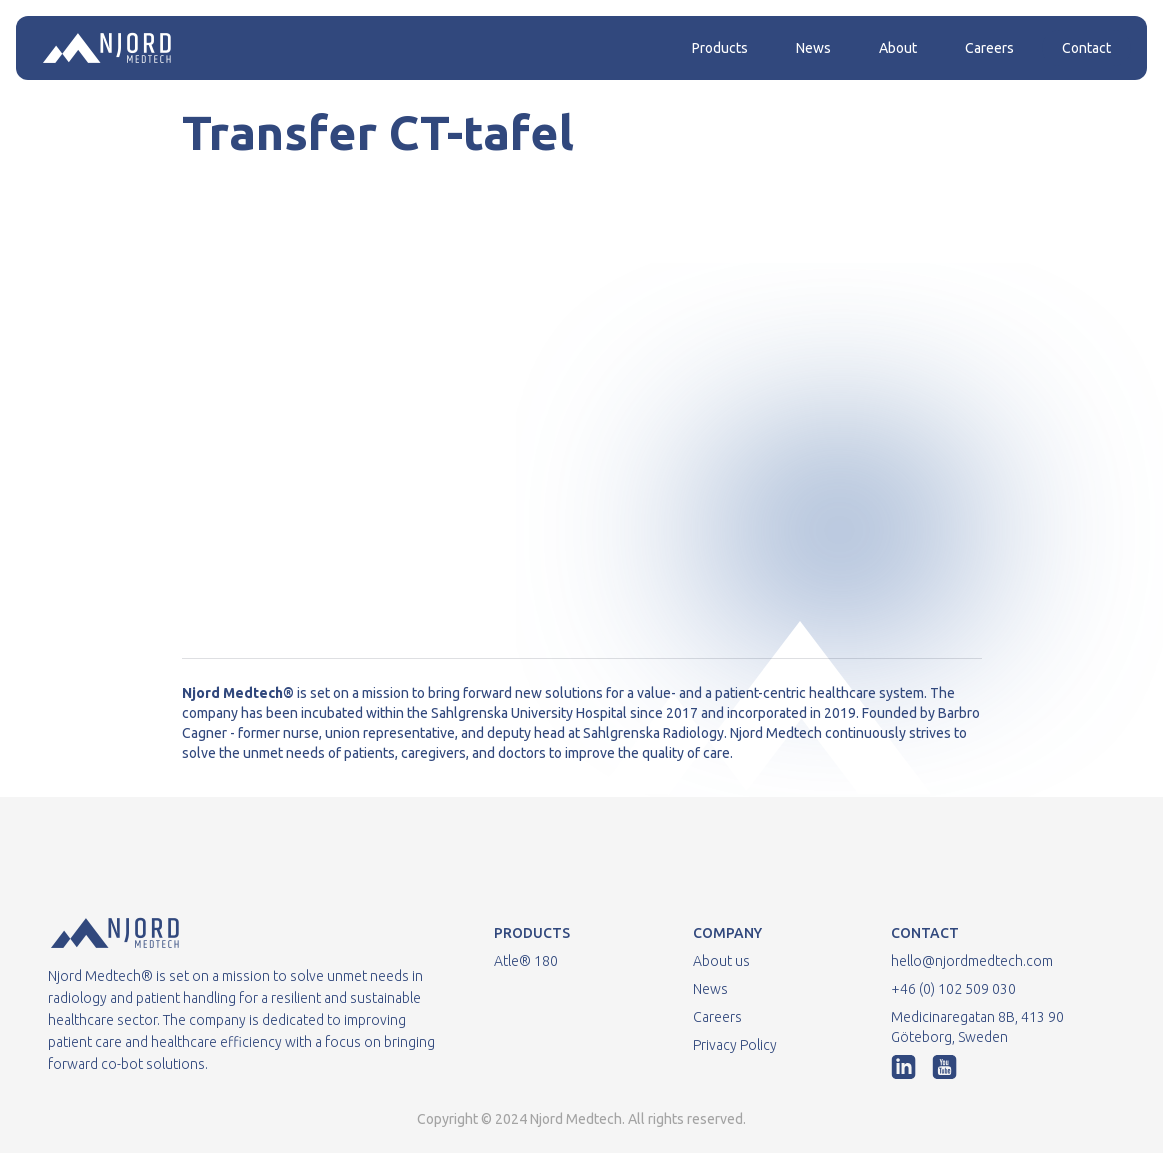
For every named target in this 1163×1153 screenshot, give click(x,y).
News (813, 48)
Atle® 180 (526, 961)
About (898, 48)
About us (721, 961)
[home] (107, 48)
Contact (1086, 48)
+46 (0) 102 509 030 (953, 989)
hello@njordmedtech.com (972, 961)
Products (720, 48)
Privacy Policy (735, 1045)
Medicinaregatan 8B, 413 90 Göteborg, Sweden (977, 1027)
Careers (989, 48)
